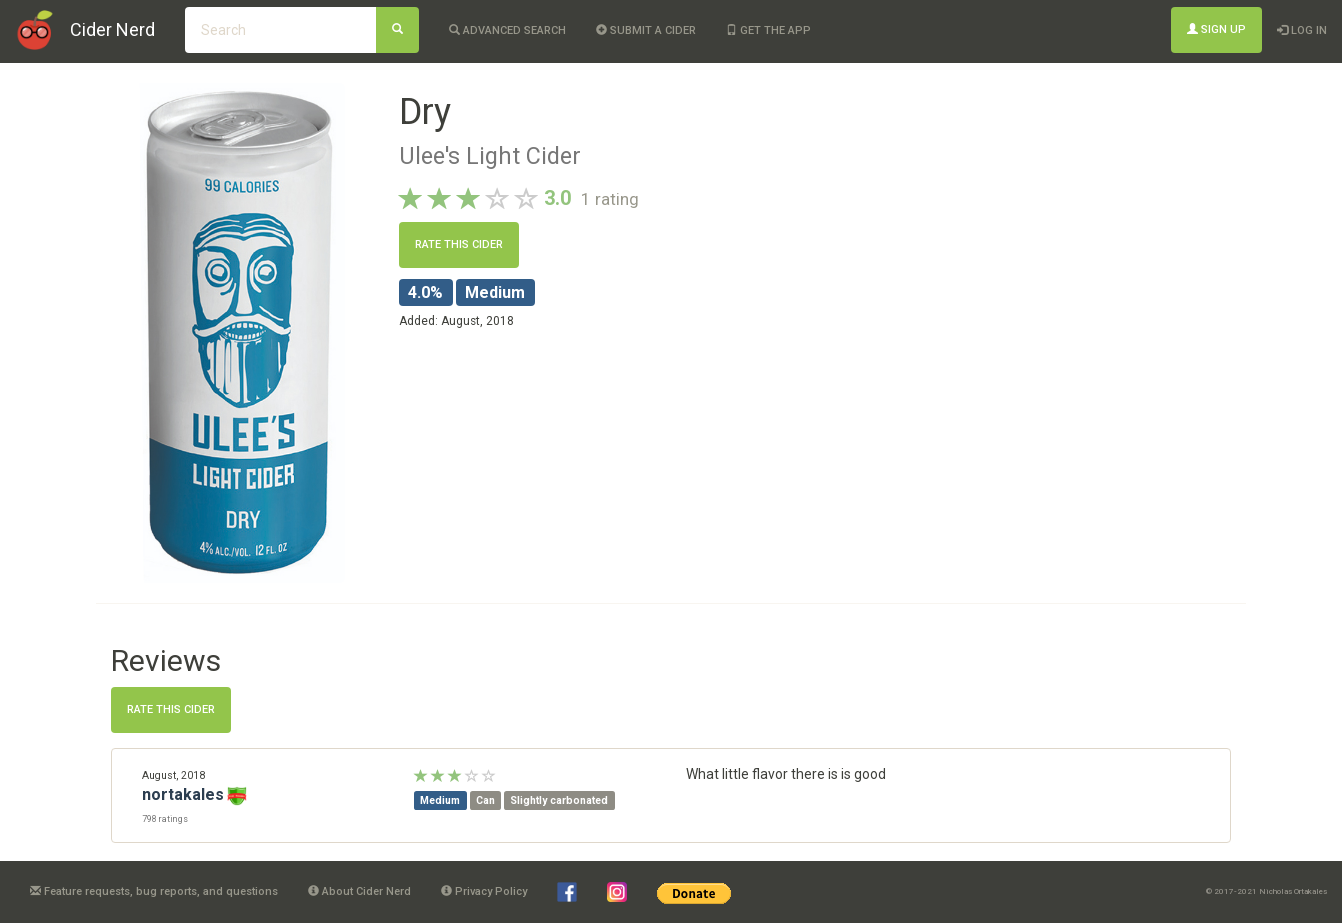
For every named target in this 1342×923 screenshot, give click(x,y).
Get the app (768, 30)
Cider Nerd (112, 29)
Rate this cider (459, 244)
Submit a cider (646, 30)
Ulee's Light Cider (490, 156)
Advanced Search (507, 30)
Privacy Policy (484, 891)
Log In (1302, 30)
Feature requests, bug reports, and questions (154, 891)
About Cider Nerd (359, 891)
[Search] (397, 30)
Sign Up (1216, 29)
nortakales (183, 794)
